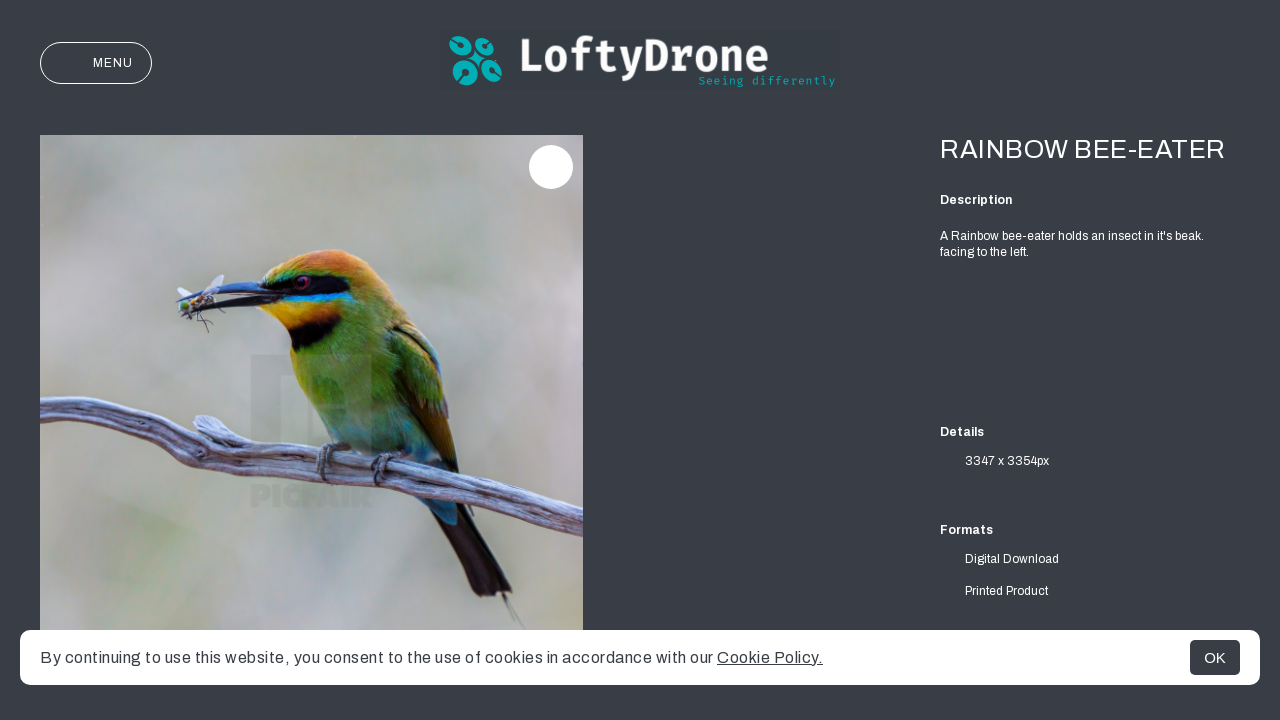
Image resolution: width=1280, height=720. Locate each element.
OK (1215, 657)
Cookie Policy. (770, 657)
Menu (96, 63)
